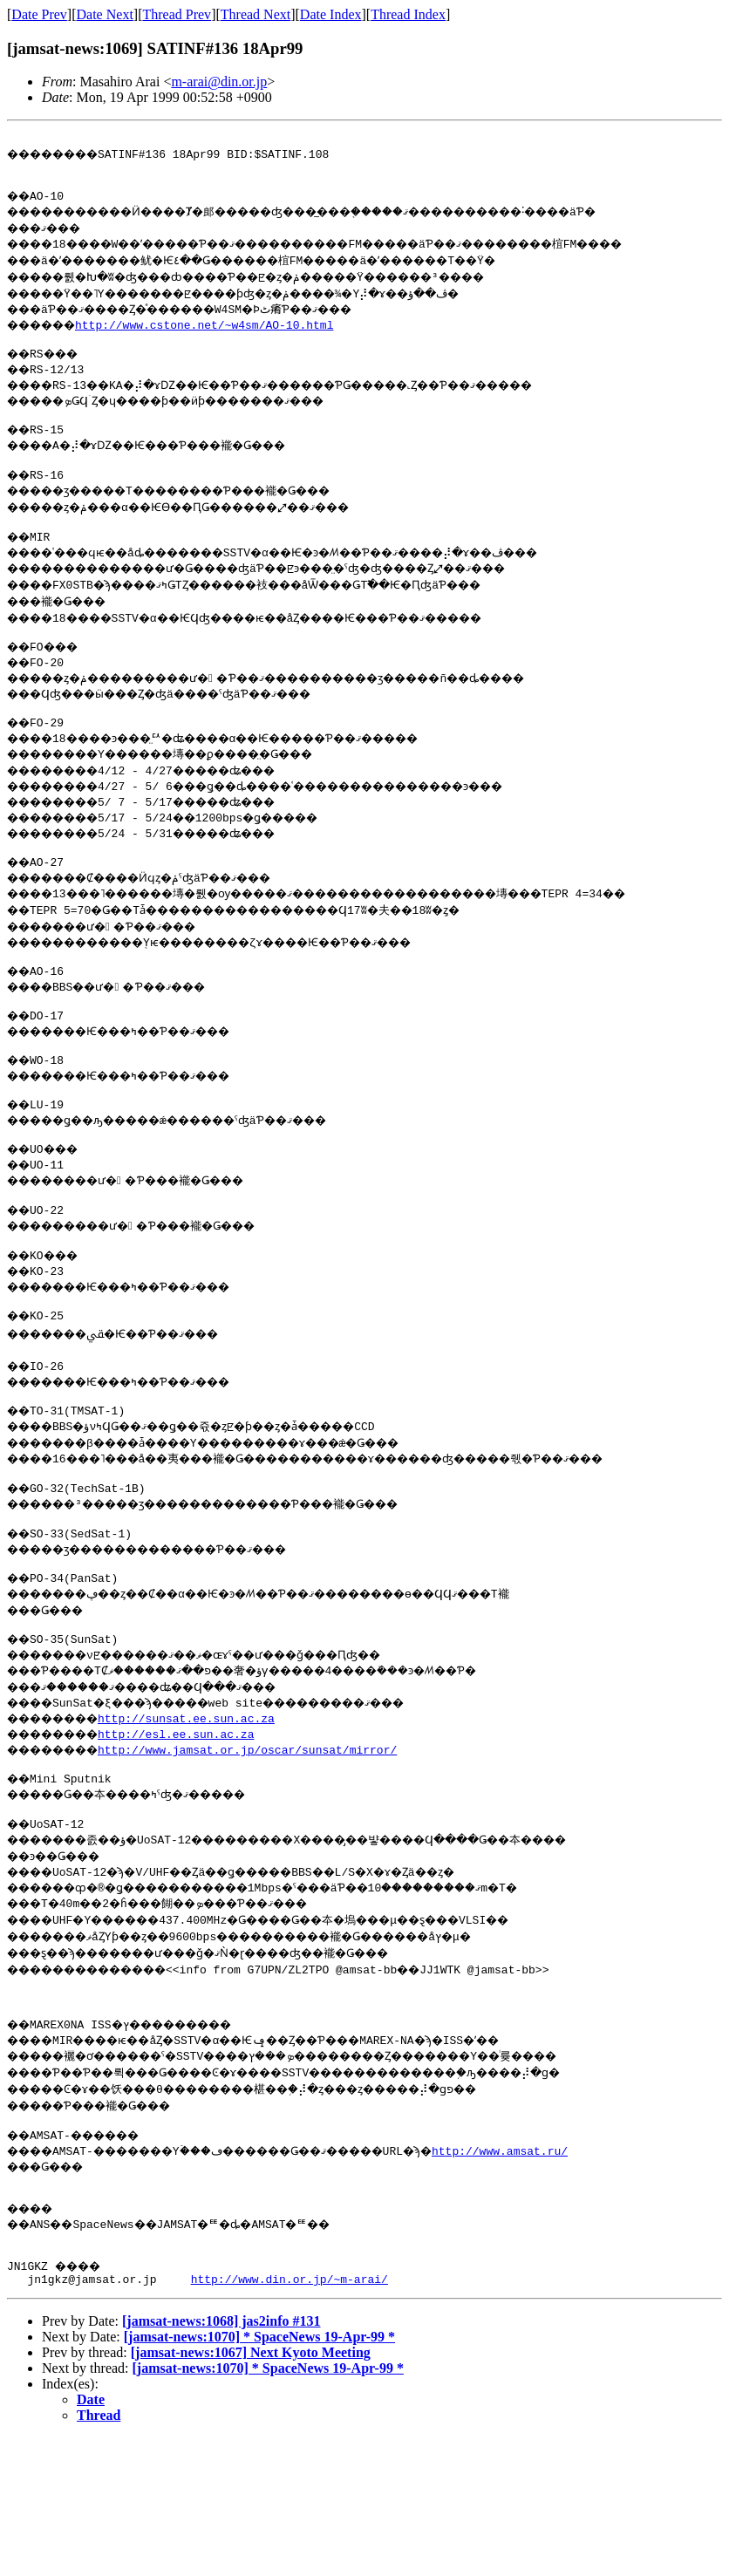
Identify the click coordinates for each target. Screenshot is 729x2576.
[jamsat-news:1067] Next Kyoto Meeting (251, 2443)
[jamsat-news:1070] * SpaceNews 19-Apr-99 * (259, 2428)
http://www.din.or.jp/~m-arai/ (289, 2370)
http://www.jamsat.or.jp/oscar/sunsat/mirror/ (265, 1812)
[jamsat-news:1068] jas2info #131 (221, 2412)
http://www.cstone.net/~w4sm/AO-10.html (218, 332)
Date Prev (39, 14)
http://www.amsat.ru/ (568, 2229)
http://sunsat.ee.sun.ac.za (204, 1781)
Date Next (105, 14)
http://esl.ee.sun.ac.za (194, 1796)
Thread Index (408, 14)
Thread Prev (176, 14)
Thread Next (255, 14)
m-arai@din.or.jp (219, 81)
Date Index (331, 14)
